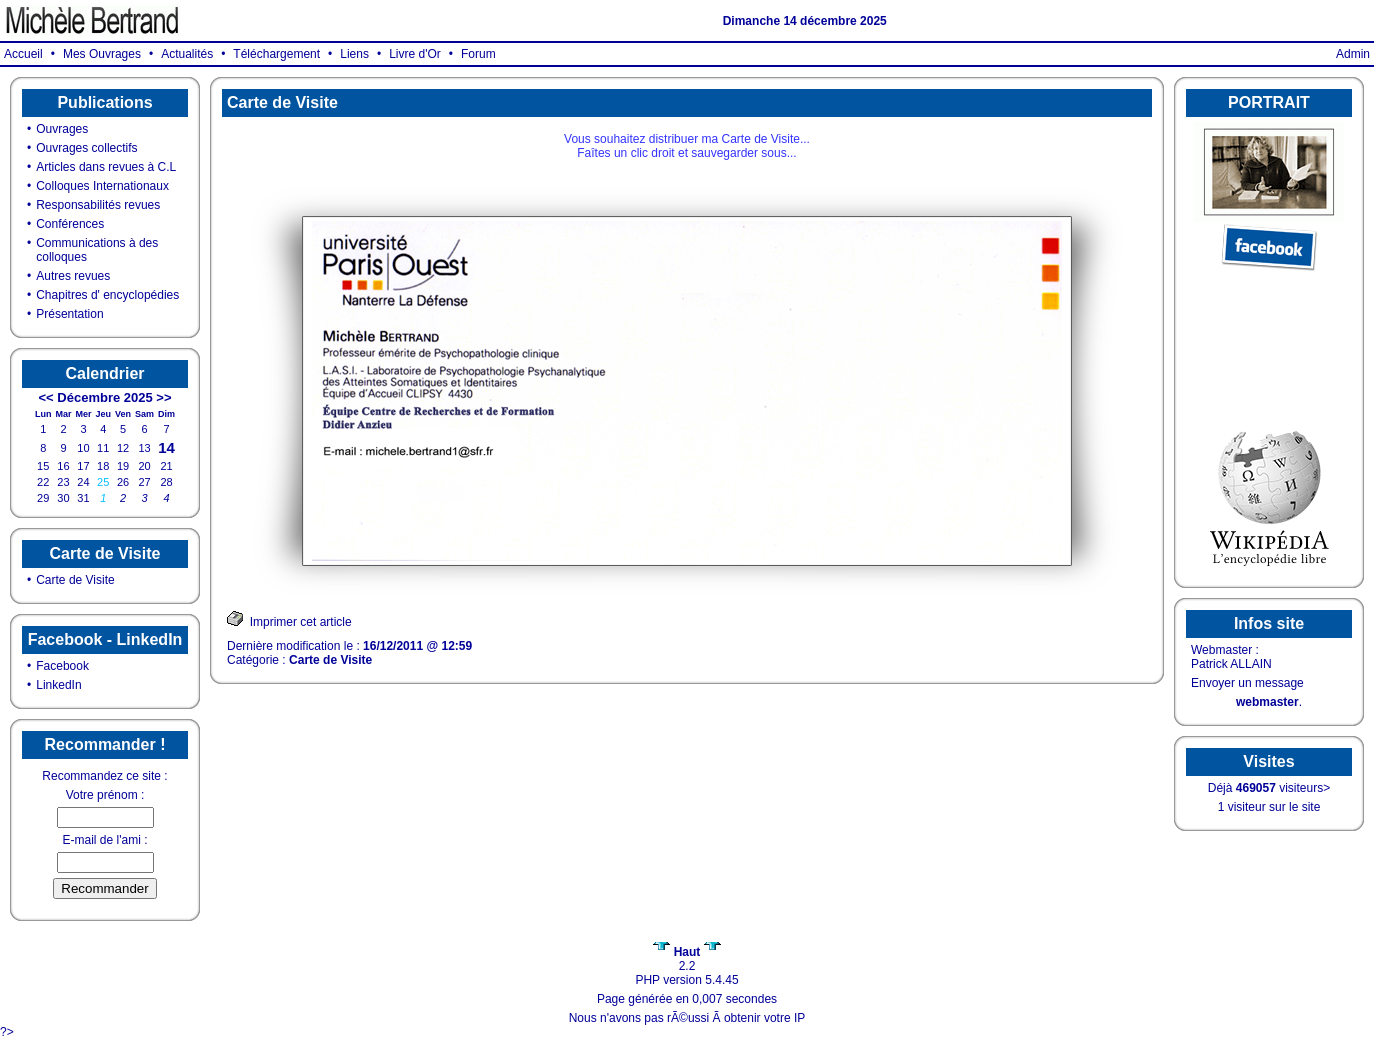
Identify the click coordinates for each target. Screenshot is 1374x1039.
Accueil (23, 54)
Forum (478, 54)
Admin (1353, 54)
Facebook (62, 666)
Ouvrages (62, 129)
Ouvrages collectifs (86, 148)
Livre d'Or (415, 54)
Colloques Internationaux (102, 186)
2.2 (686, 959)
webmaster (1267, 702)
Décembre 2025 (104, 397)
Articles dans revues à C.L (106, 167)
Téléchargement (276, 54)
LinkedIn (58, 685)
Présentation (69, 314)
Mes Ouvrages (102, 54)
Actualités (187, 54)
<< (45, 397)
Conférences (70, 224)
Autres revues (73, 276)
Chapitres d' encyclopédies (107, 295)
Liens (354, 54)
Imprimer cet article (289, 619)
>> (163, 397)
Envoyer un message (1247, 683)
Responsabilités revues (98, 205)
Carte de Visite (75, 580)
